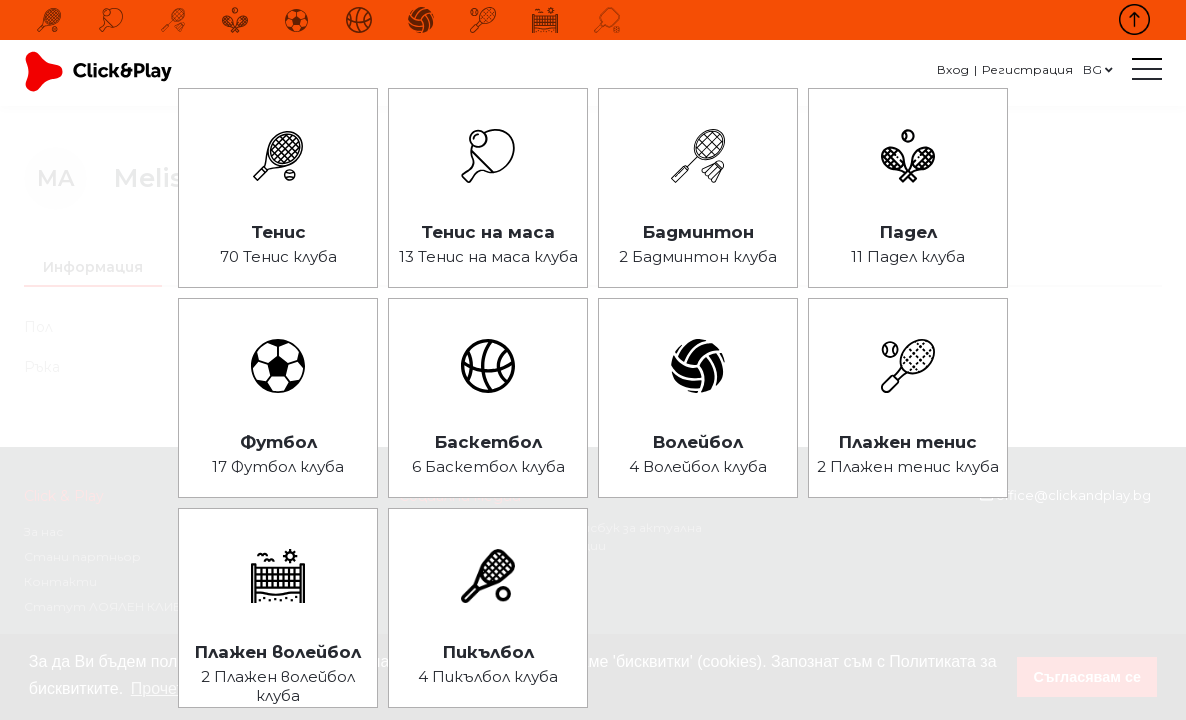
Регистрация (1027, 69)
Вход (953, 69)
